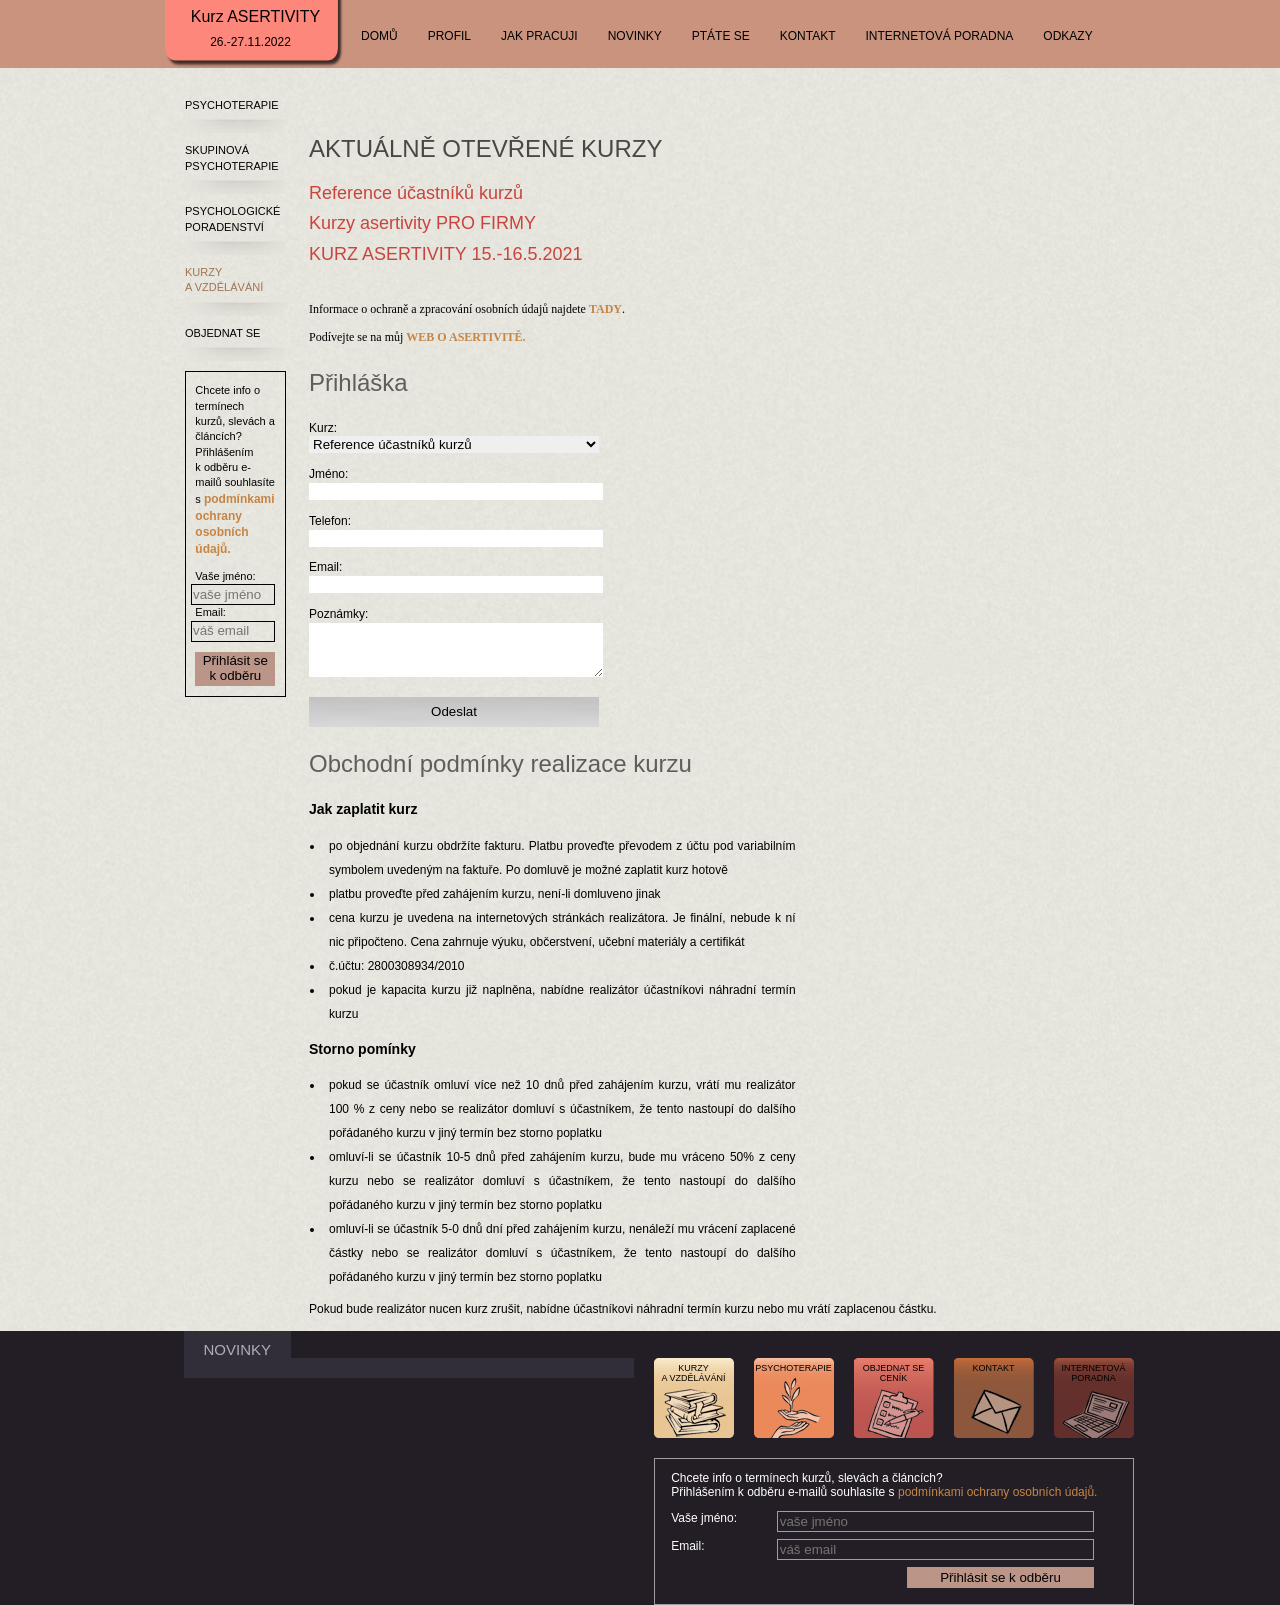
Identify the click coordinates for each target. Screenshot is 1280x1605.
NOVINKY (635, 36)
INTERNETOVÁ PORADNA (940, 36)
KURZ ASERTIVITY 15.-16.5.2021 (445, 254)
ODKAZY (1067, 36)
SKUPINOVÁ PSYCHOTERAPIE (232, 157)
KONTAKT (808, 36)
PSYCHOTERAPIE (232, 105)
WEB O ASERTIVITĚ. (465, 337)
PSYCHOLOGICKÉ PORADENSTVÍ (232, 218)
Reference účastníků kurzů (416, 193)
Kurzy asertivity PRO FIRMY (422, 223)
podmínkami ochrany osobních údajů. (997, 1492)
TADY (605, 309)
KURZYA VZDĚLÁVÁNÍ (693, 1373)
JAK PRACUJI (539, 36)
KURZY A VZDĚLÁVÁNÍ (224, 279)
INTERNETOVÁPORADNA (1094, 1373)
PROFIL (449, 36)
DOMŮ (379, 36)
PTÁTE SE (721, 36)
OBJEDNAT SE (222, 333)
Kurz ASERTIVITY (256, 28)
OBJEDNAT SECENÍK (894, 1373)
